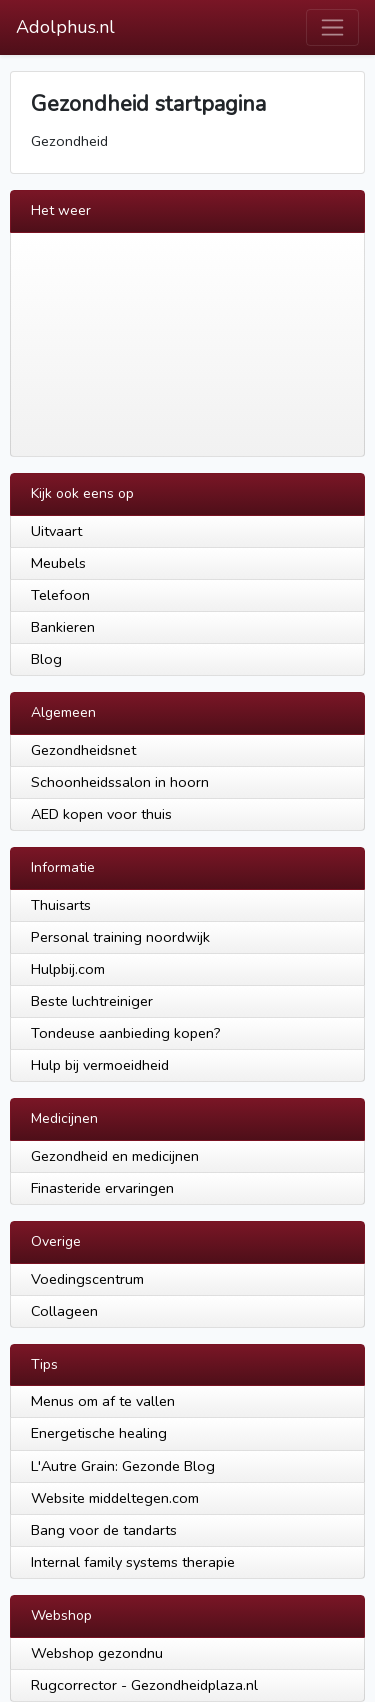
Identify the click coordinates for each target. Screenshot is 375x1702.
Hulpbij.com (68, 969)
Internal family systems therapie (133, 1562)
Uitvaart (56, 531)
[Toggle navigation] (332, 27)
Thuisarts (61, 905)
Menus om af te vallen (103, 1401)
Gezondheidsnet (83, 750)
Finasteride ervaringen (102, 1188)
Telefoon (60, 595)
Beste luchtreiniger (92, 1001)
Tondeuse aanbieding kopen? (126, 1033)
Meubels (58, 563)
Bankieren (63, 627)
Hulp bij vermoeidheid (100, 1065)
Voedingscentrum (87, 1279)
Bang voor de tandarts (104, 1530)
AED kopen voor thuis (101, 814)
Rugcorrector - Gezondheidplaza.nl (144, 1685)
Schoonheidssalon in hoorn (120, 782)
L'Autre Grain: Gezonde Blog (123, 1466)
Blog (46, 659)
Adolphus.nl (65, 27)
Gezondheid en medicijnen (115, 1156)
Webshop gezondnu (97, 1653)
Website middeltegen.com (115, 1498)
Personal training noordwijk (120, 937)
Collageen (64, 1311)
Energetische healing (99, 1433)
